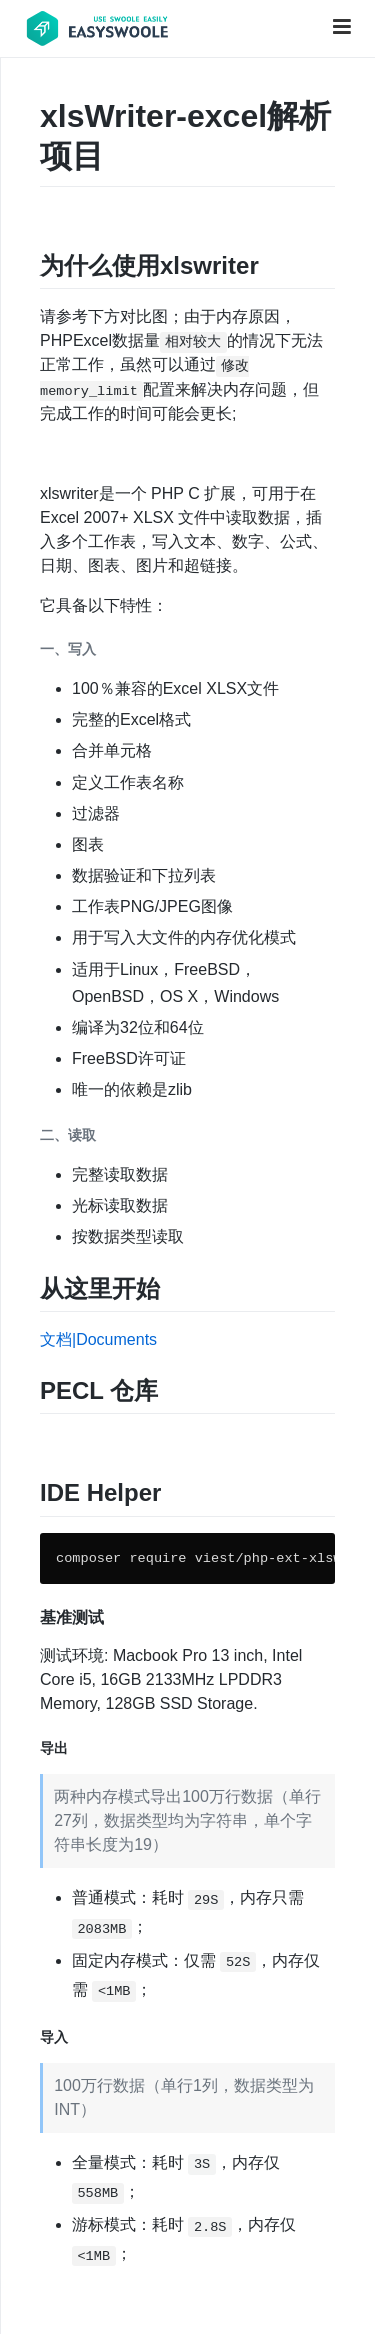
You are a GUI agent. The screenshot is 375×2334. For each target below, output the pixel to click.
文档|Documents (98, 1339)
